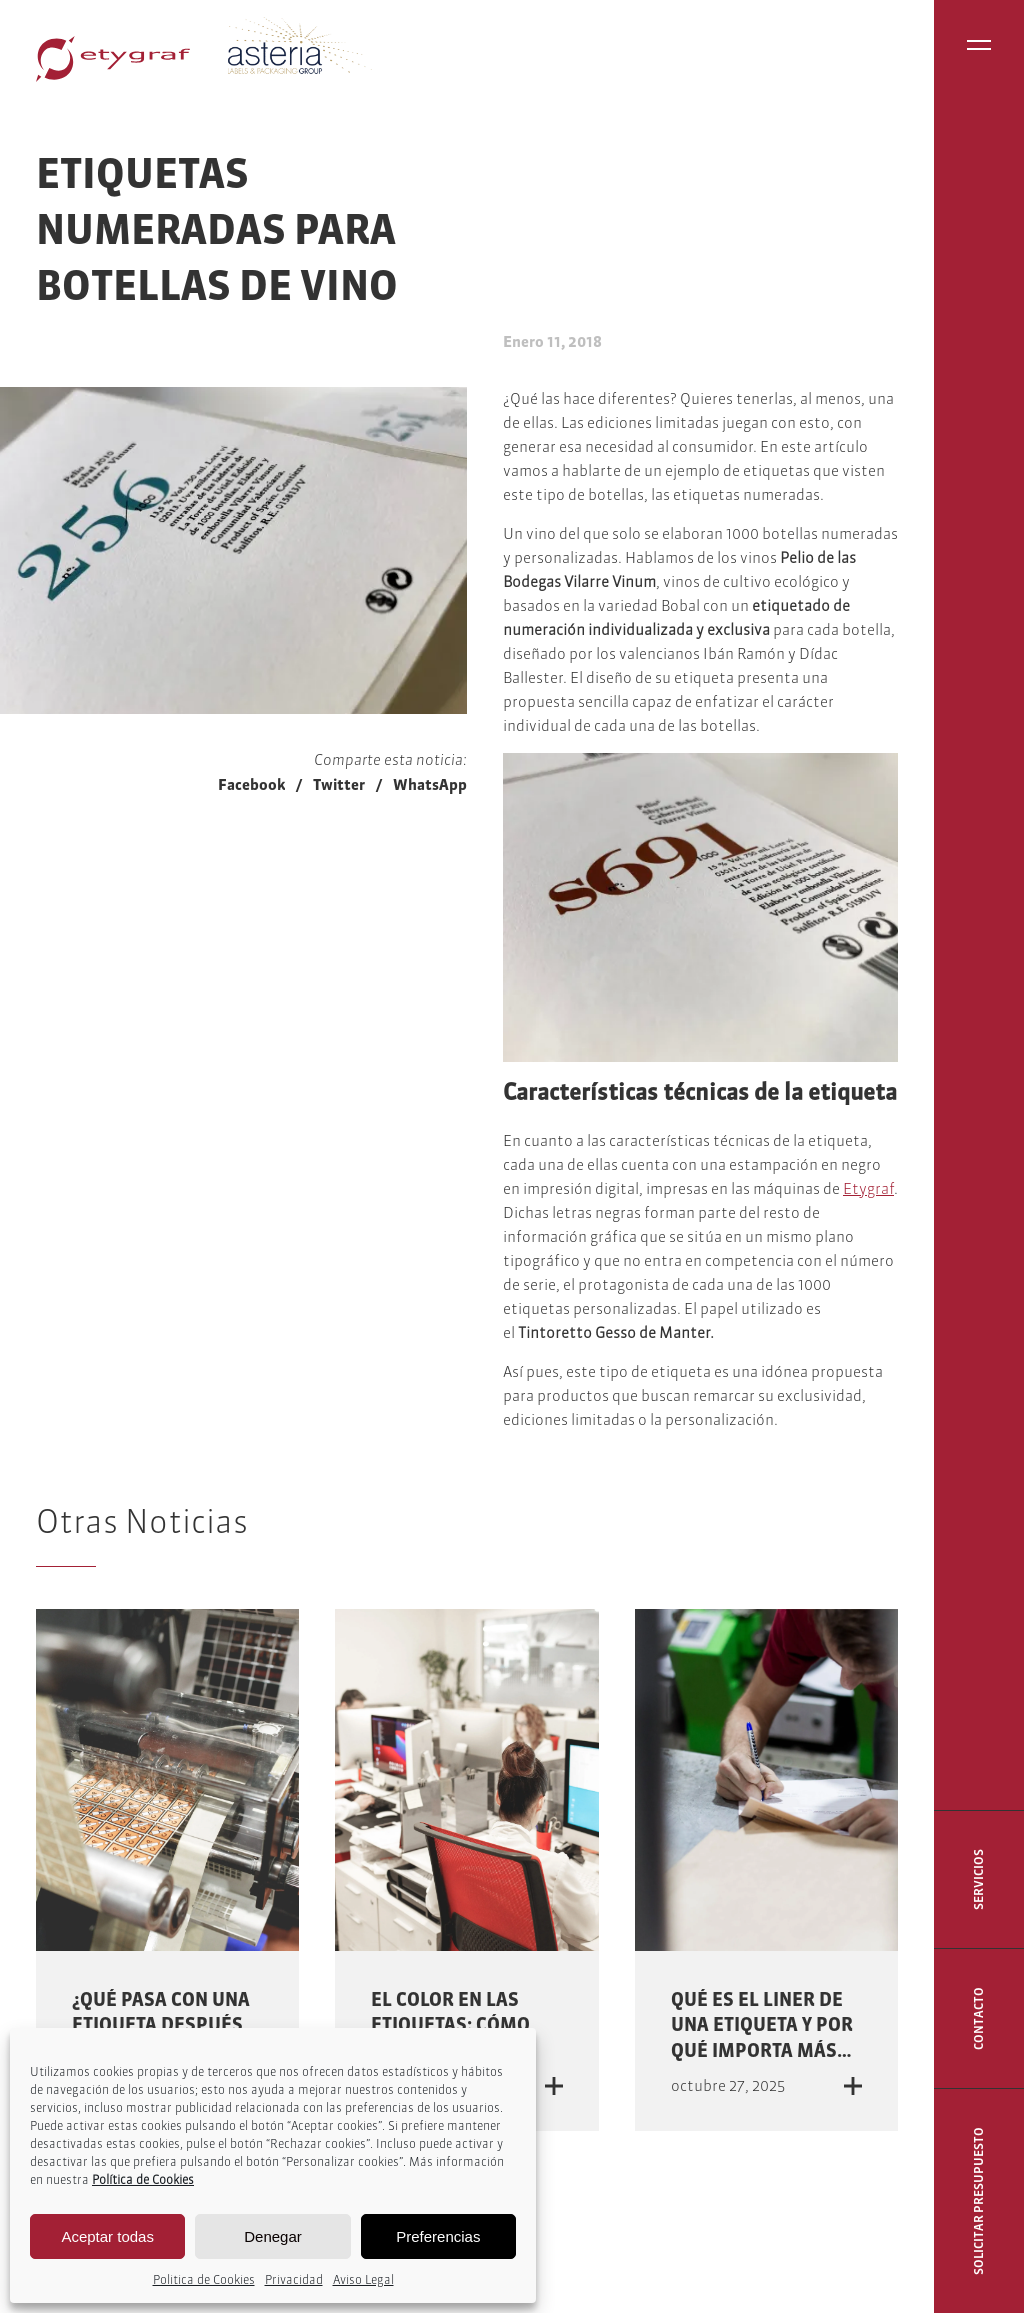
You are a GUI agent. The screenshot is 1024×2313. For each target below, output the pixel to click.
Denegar (273, 2236)
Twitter (339, 784)
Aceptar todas (107, 2236)
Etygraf (868, 1188)
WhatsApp (430, 784)
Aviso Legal (363, 2279)
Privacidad (294, 2279)
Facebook (251, 784)
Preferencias (438, 2236)
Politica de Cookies (204, 2279)
